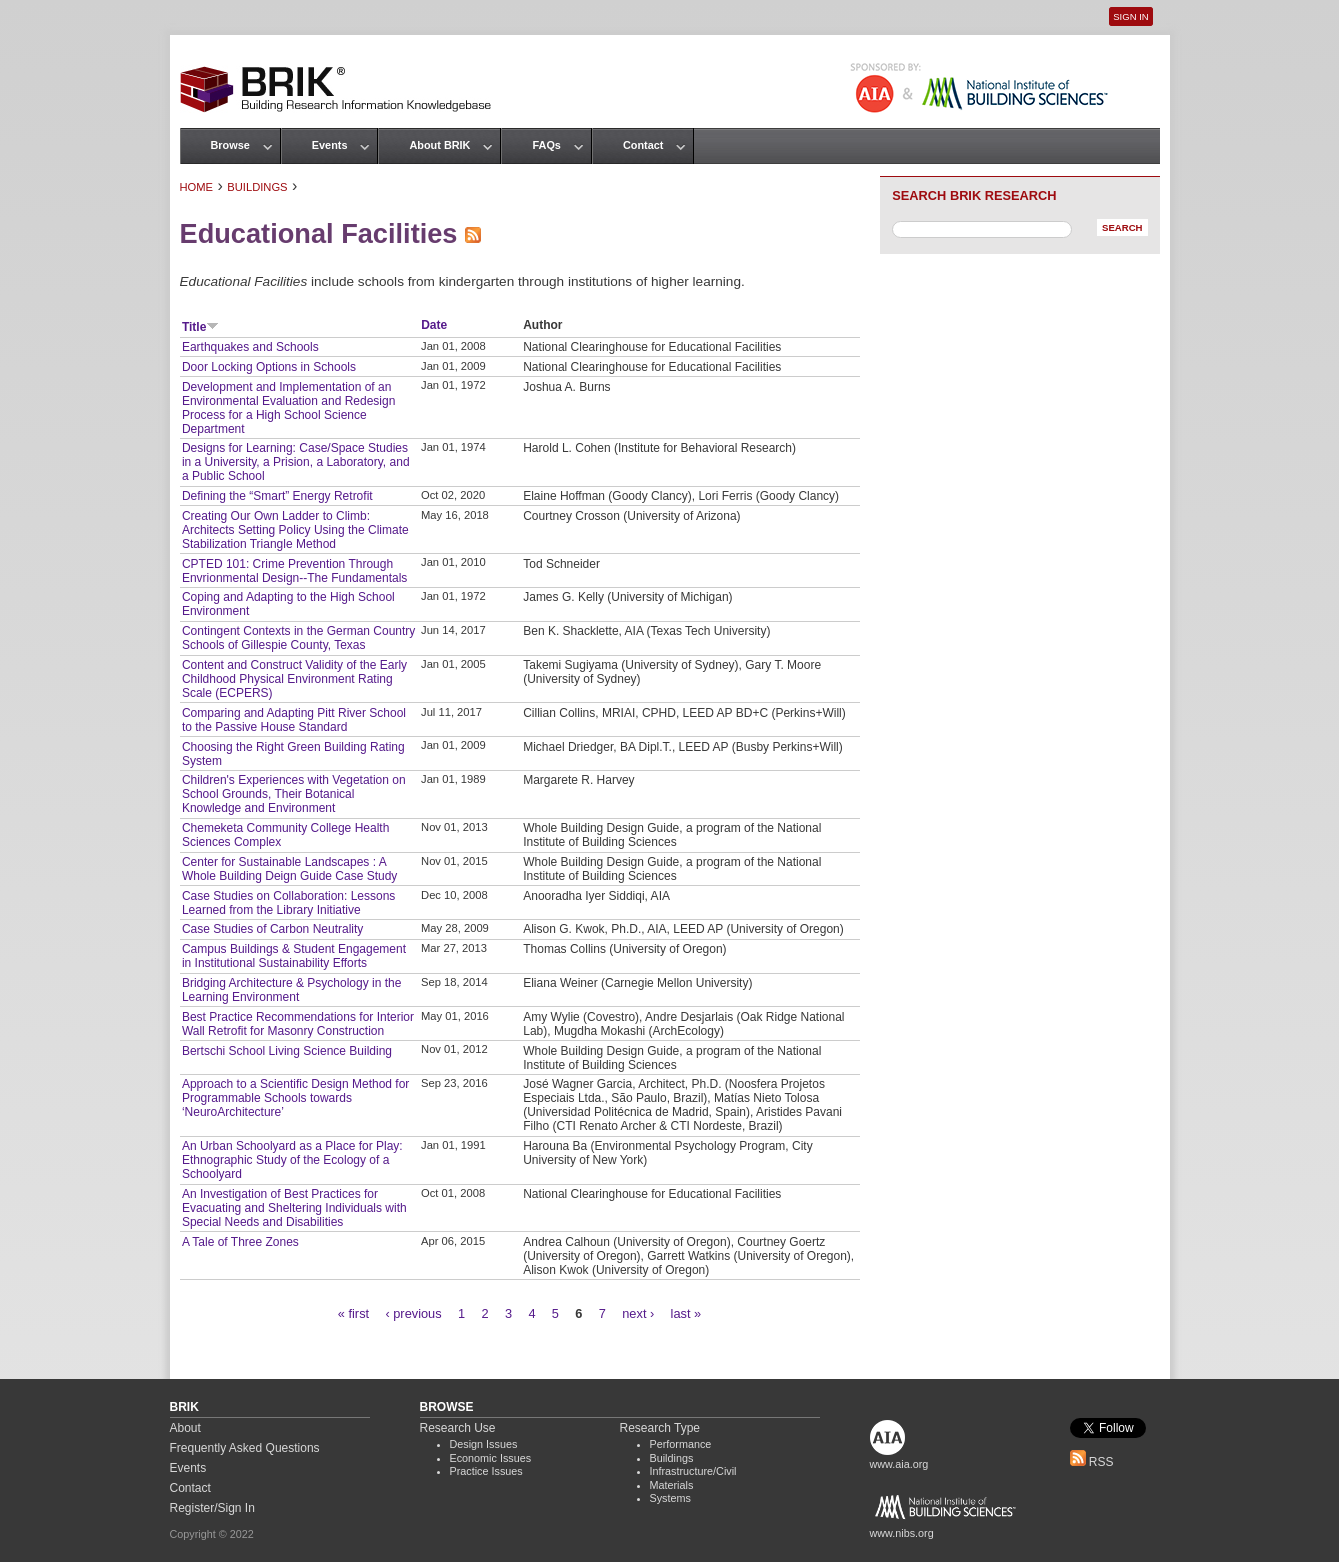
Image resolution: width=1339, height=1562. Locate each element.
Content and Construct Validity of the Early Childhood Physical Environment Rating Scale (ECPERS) (294, 679)
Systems (670, 1498)
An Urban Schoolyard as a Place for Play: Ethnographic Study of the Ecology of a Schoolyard (292, 1160)
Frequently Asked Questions (245, 1448)
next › (638, 1313)
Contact (643, 145)
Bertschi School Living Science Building (287, 1051)
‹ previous (413, 1313)
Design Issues (484, 1444)
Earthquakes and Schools (250, 347)
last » (686, 1313)
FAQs (546, 145)
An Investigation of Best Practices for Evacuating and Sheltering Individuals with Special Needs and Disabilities (294, 1208)
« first (353, 1313)
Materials (672, 1485)
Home (197, 187)
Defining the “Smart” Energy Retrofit (277, 496)
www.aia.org (899, 1464)
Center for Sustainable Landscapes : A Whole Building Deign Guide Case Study (289, 869)
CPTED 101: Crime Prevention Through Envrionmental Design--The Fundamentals (294, 571)
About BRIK (439, 145)
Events (330, 145)
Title (200, 327)
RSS (1092, 1462)
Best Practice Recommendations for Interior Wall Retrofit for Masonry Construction (298, 1024)
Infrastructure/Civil (693, 1471)
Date (434, 325)
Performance (681, 1444)
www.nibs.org (902, 1533)
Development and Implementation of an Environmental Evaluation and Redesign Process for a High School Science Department (288, 408)
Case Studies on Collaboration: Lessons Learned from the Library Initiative (288, 903)
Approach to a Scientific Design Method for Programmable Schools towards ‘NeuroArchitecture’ (295, 1098)
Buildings (257, 187)
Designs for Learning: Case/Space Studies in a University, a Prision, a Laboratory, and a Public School (296, 462)
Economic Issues (491, 1458)
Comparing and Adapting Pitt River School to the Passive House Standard (294, 720)
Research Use (458, 1428)
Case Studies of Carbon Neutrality (272, 929)
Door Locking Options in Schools (269, 367)
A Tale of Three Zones (240, 1242)
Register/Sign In (212, 1508)
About (185, 1428)
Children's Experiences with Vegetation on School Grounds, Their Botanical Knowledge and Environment (294, 794)
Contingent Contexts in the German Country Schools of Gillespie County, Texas (298, 638)
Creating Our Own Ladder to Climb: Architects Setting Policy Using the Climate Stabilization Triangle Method (295, 530)
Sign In (1130, 16)
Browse (230, 145)
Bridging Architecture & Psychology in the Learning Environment (291, 990)
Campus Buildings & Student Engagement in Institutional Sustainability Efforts (294, 956)
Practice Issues (486, 1471)
